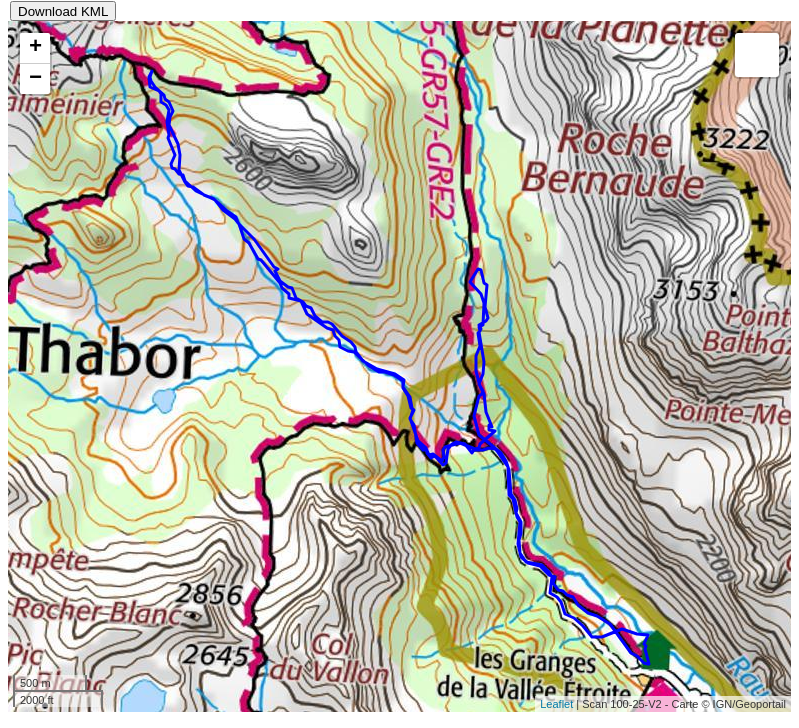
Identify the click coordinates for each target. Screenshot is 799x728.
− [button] (35, 79)
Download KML (63, 11)
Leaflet (556, 704)
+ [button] (35, 48)
